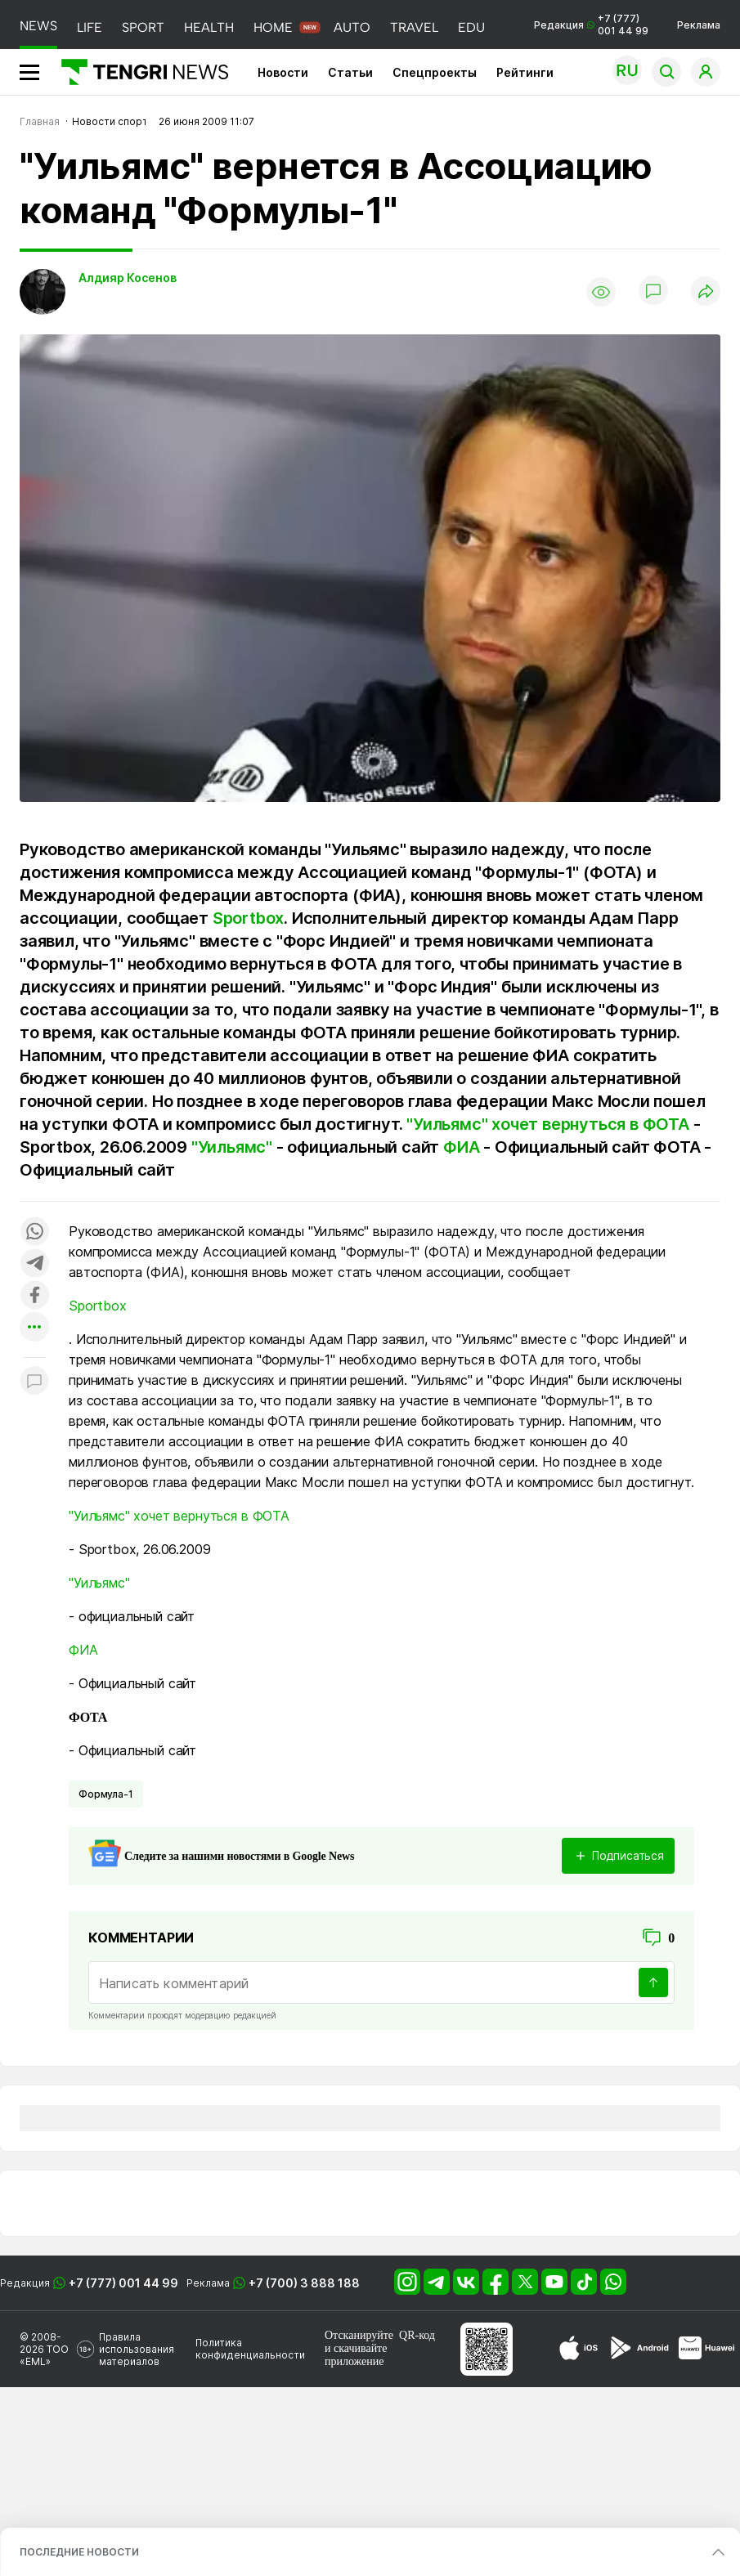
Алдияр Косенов (127, 277)
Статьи (350, 72)
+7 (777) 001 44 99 (123, 2283)
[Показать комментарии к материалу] (34, 1382)
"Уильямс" (231, 1147)
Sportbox (248, 918)
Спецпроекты (434, 72)
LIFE (89, 27)
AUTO (352, 27)
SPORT (143, 27)
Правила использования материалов (136, 2349)
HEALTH (209, 27)
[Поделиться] (705, 292)
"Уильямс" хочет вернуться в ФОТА (547, 1124)
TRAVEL (414, 27)
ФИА (461, 1147)
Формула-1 (105, 1794)
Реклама (698, 25)
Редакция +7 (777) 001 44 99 (591, 24)
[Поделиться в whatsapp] (34, 1232)
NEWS (38, 26)
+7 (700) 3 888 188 (304, 2283)
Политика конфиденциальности (250, 2348)
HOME (273, 27)
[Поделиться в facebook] (34, 1296)
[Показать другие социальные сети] (34, 1328)
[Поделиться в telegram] (34, 1264)
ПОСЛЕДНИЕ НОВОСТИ (79, 2552)
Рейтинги (525, 72)
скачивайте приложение (356, 2355)
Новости (283, 72)
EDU (471, 27)
